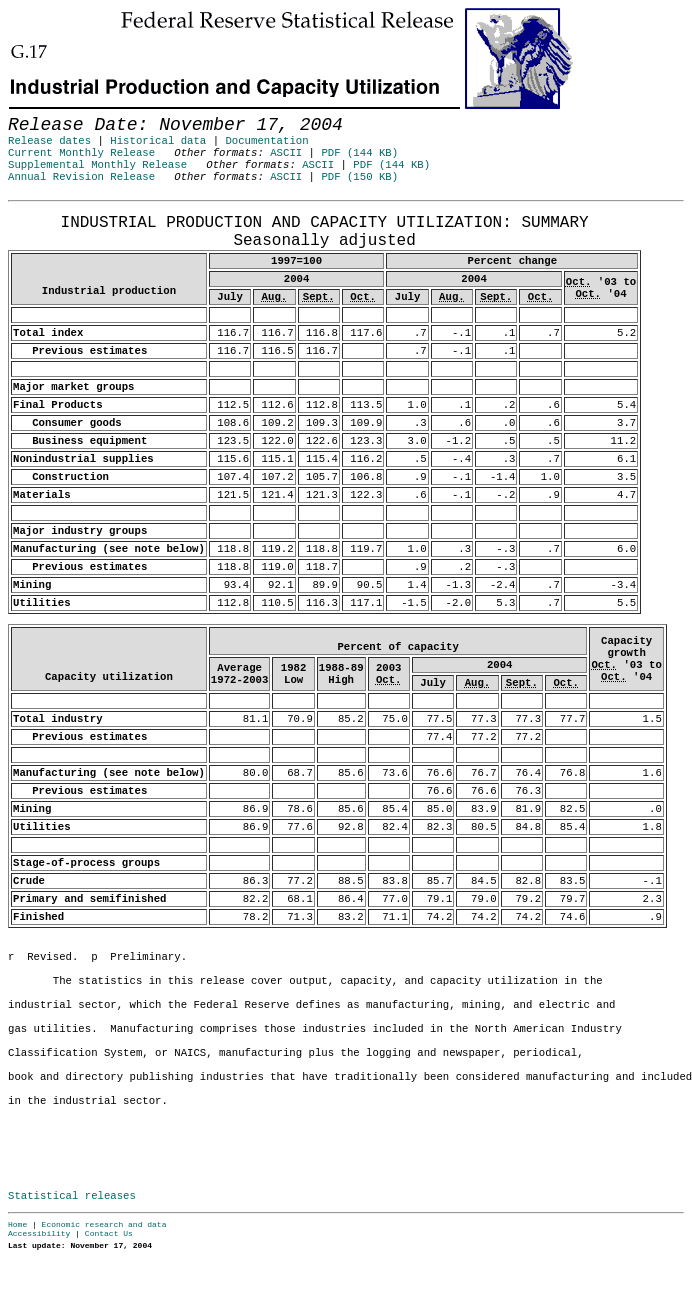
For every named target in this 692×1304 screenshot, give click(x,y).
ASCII (286, 153)
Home (17, 1224)
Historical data (158, 141)
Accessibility (39, 1233)
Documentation (266, 141)
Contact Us (109, 1233)
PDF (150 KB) (359, 177)
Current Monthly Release (81, 153)
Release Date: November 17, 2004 (57, 211)
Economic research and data (104, 1224)
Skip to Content (32, 112)
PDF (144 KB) (359, 153)
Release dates (49, 141)
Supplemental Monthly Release (97, 165)
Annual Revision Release (81, 177)
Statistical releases (72, 1196)
